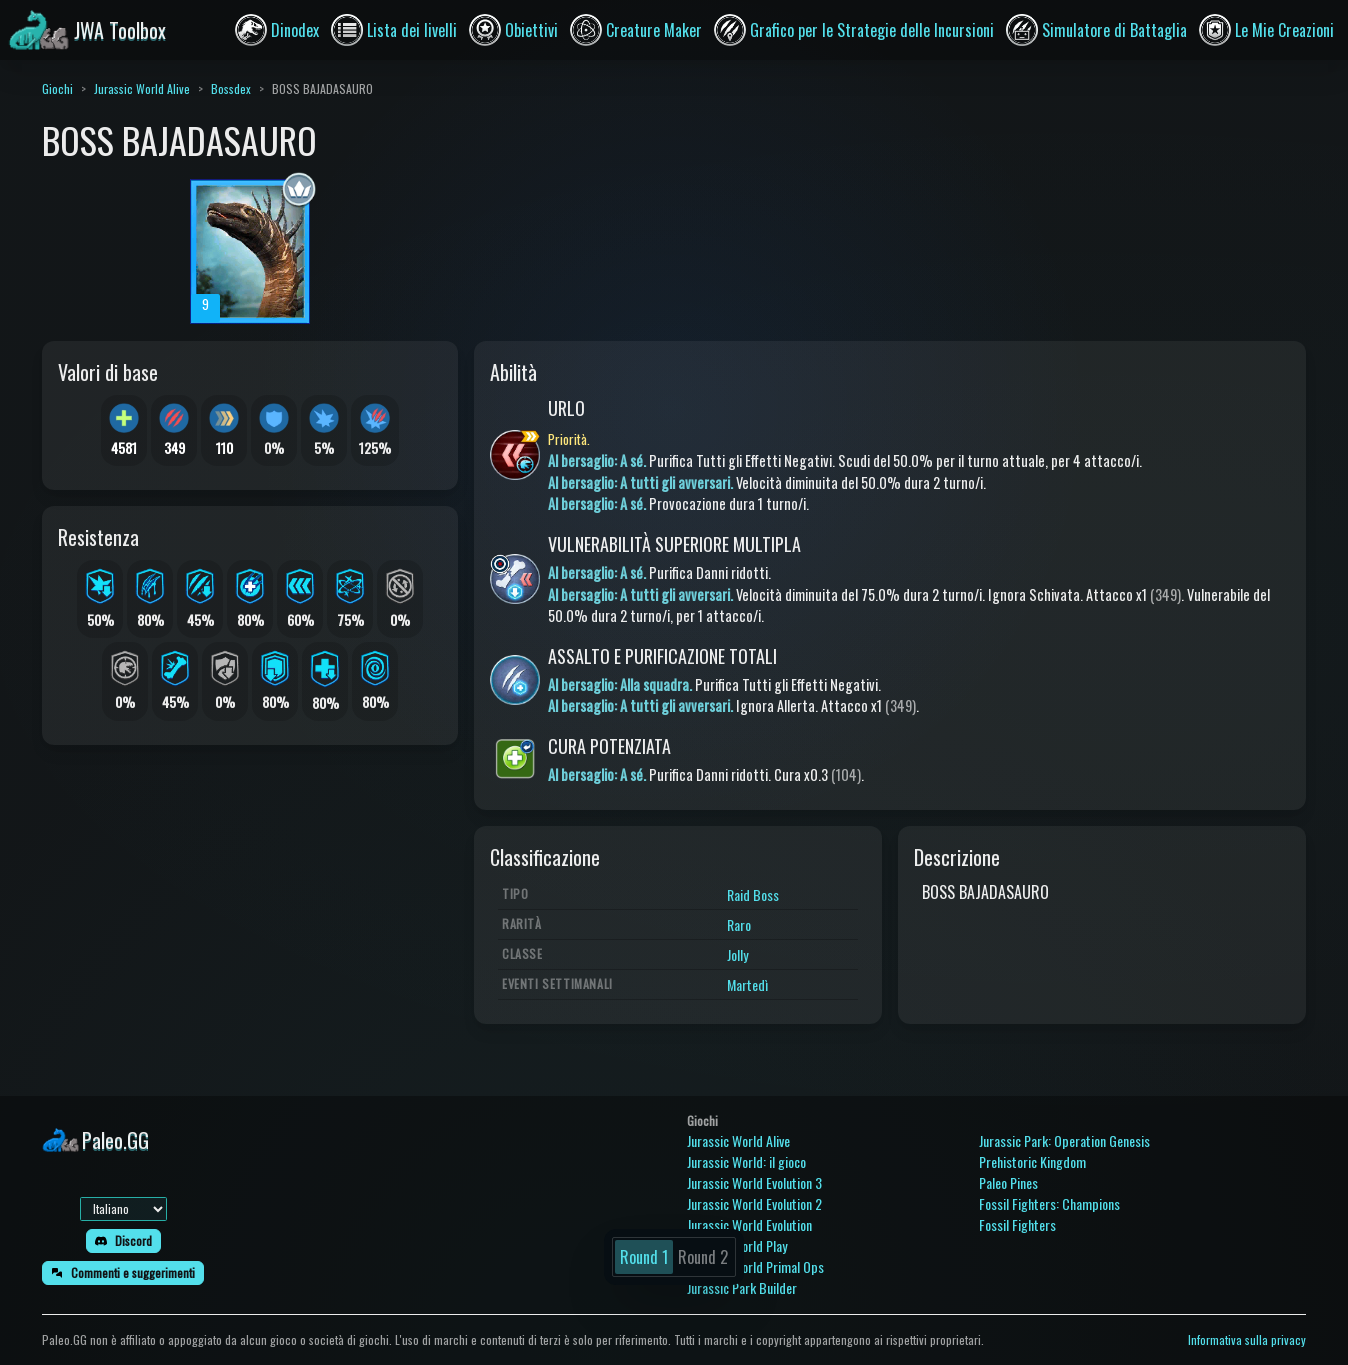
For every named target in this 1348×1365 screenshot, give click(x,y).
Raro (739, 924)
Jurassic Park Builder (742, 1287)
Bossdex (231, 88)
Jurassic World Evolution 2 (754, 1203)
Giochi (57, 88)
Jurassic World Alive (142, 88)
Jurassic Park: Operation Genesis (1064, 1140)
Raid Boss (753, 894)
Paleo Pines (1008, 1182)
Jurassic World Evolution (749, 1224)
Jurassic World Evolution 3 (754, 1182)
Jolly (737, 954)
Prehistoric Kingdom (1032, 1161)
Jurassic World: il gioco (746, 1161)
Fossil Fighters (1017, 1224)
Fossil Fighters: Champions (1049, 1203)
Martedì (747, 984)
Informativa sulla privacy (1247, 1339)
